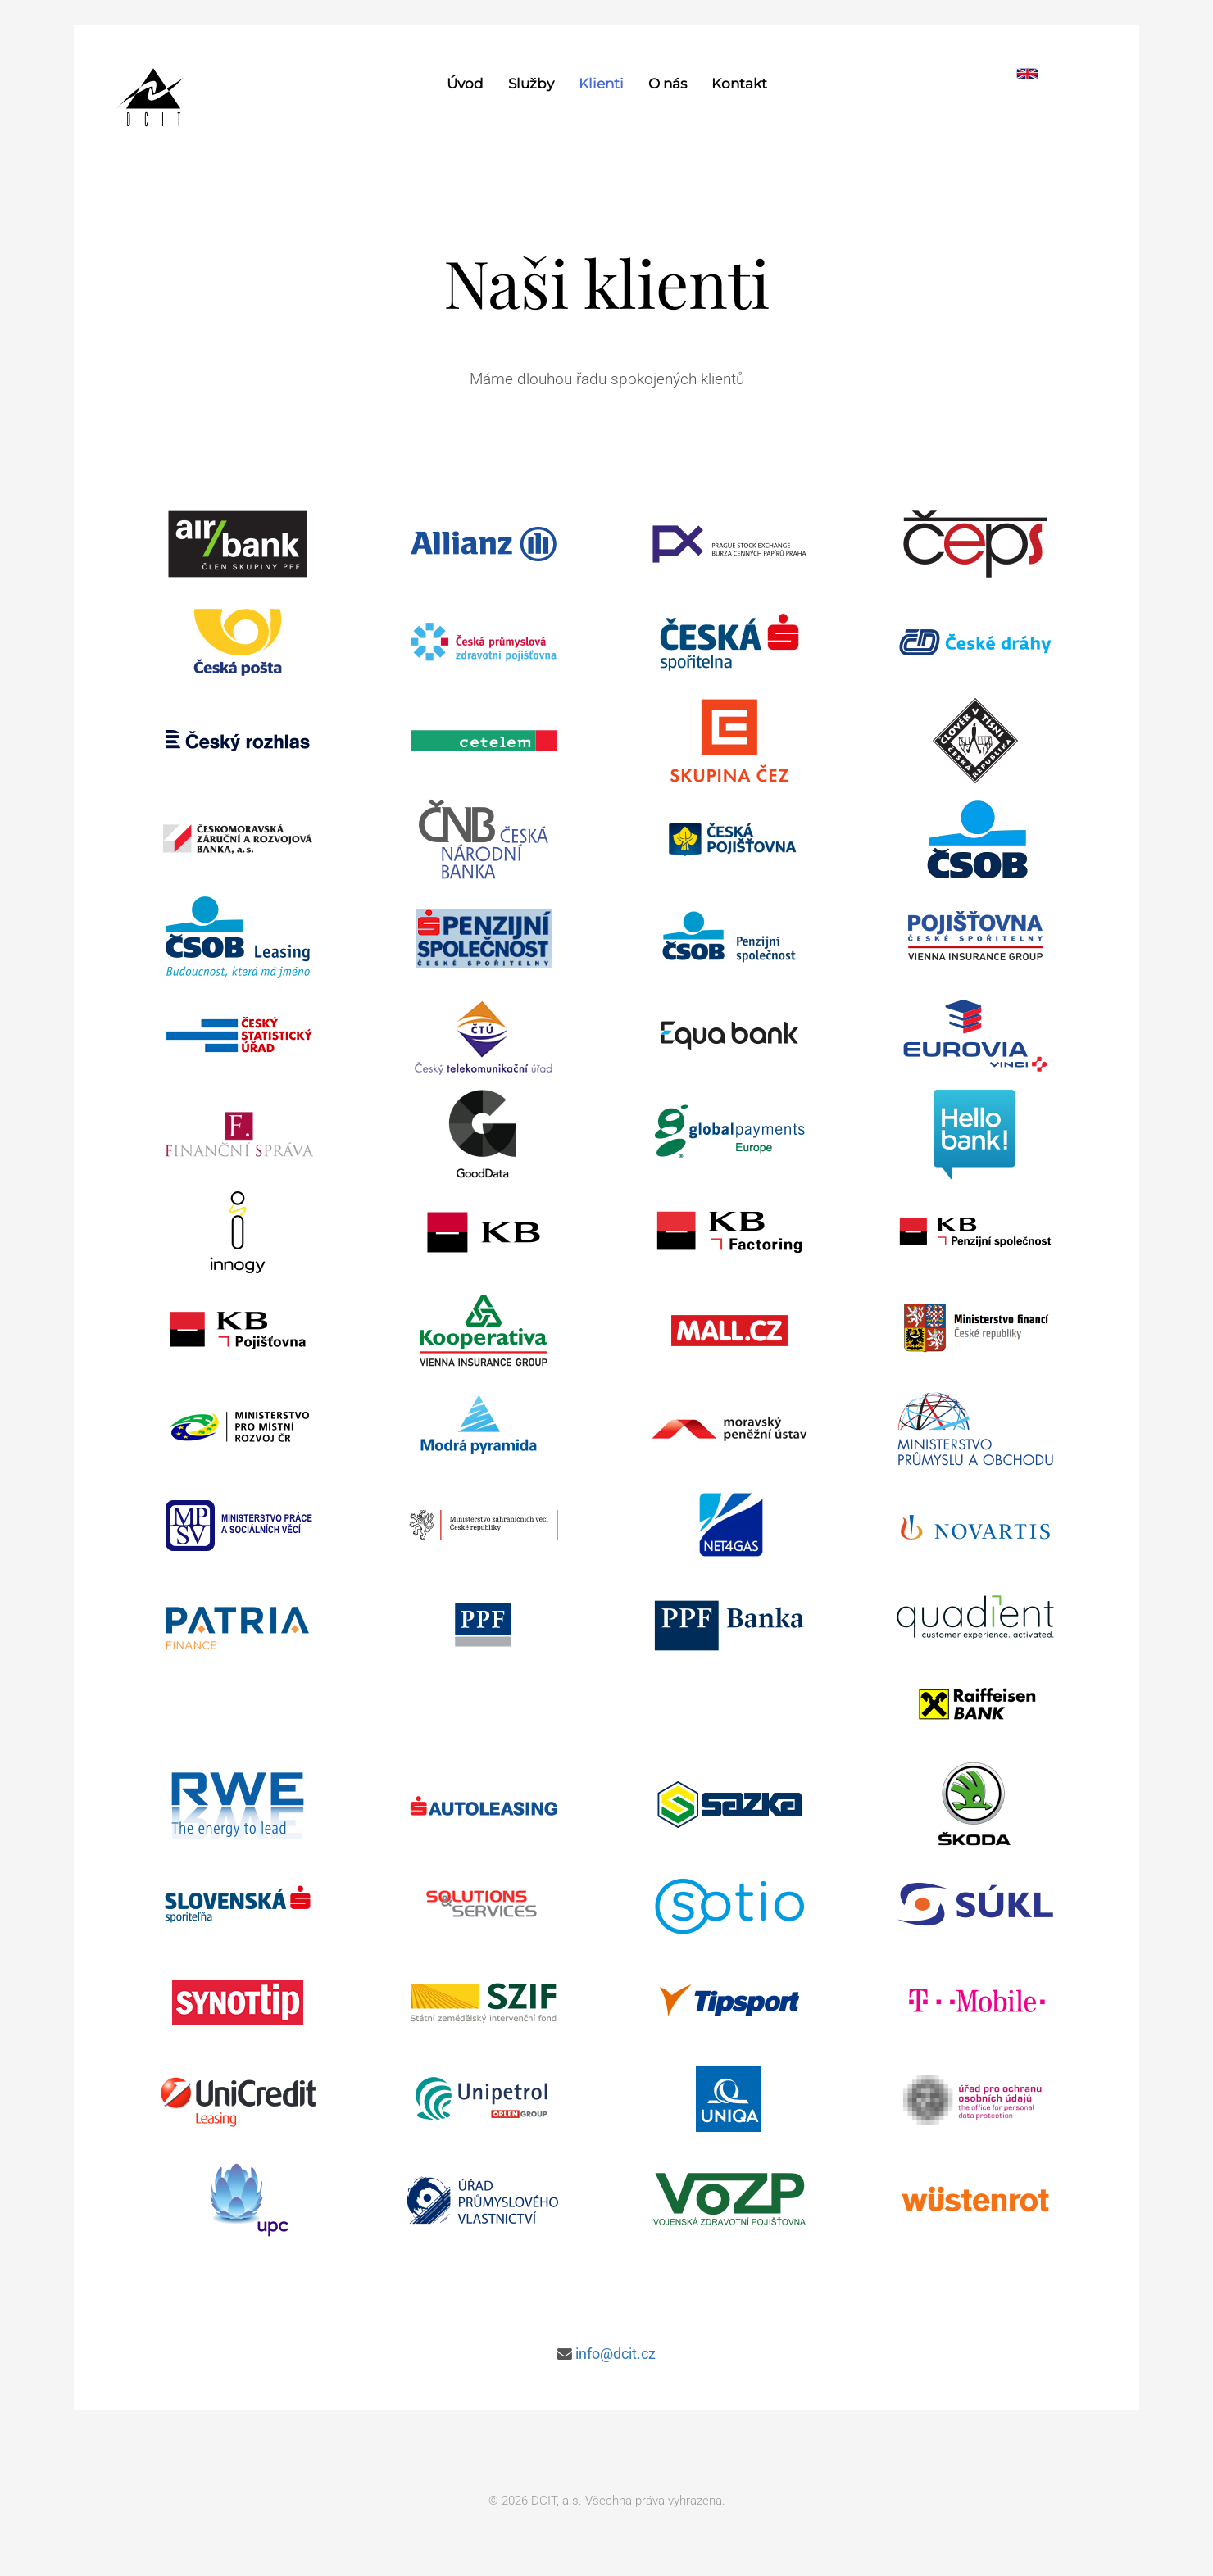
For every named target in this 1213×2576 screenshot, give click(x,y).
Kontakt (739, 83)
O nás (667, 83)
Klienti (601, 83)
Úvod (465, 83)
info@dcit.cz (615, 2353)
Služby (531, 83)
